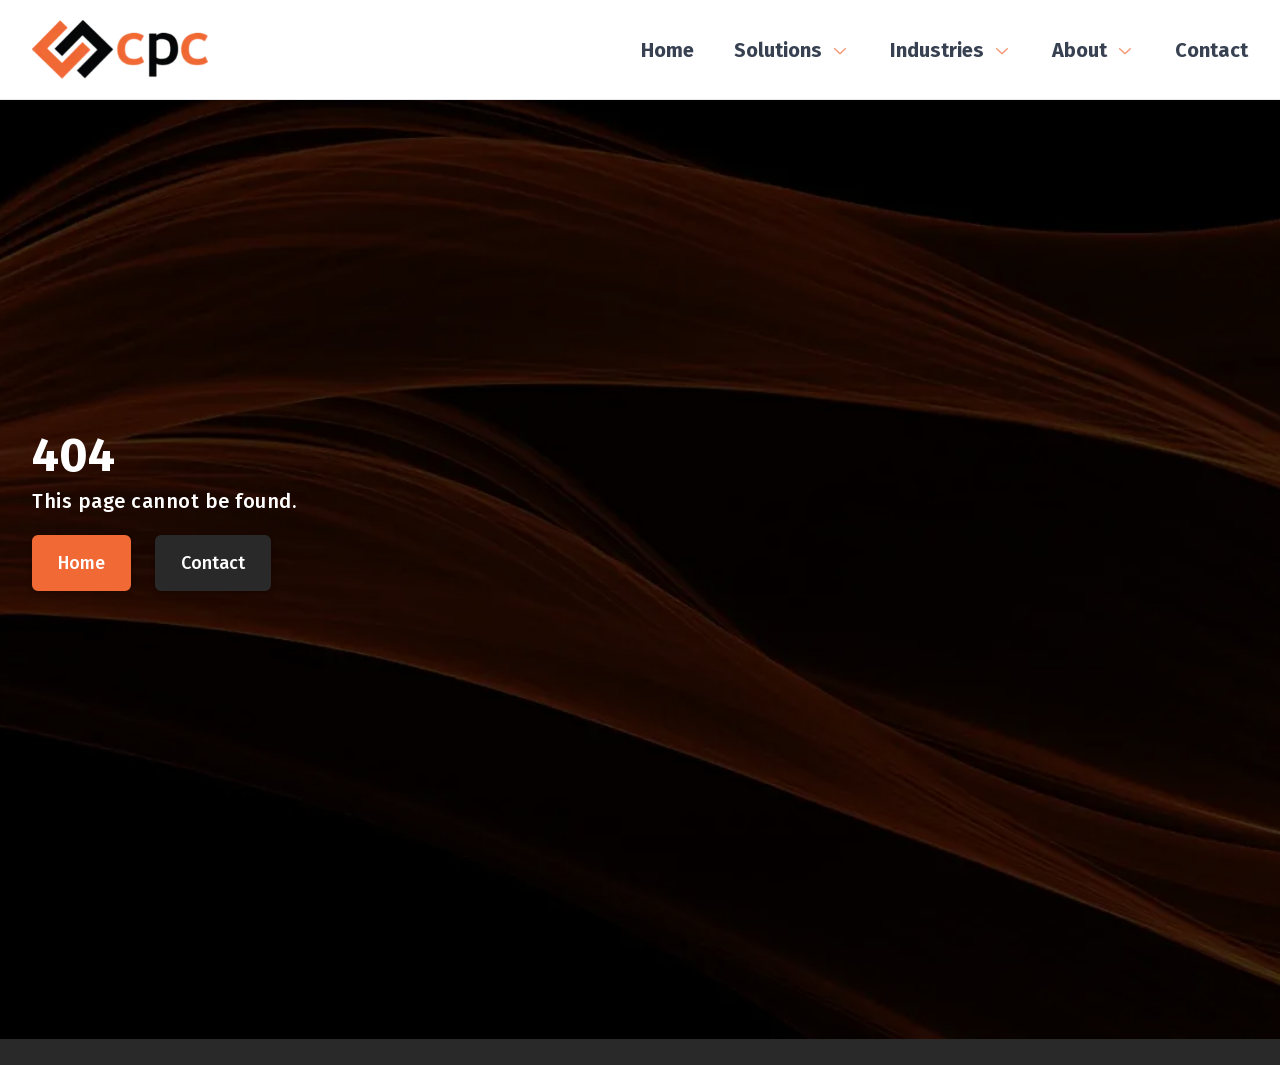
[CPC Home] (120, 49)
